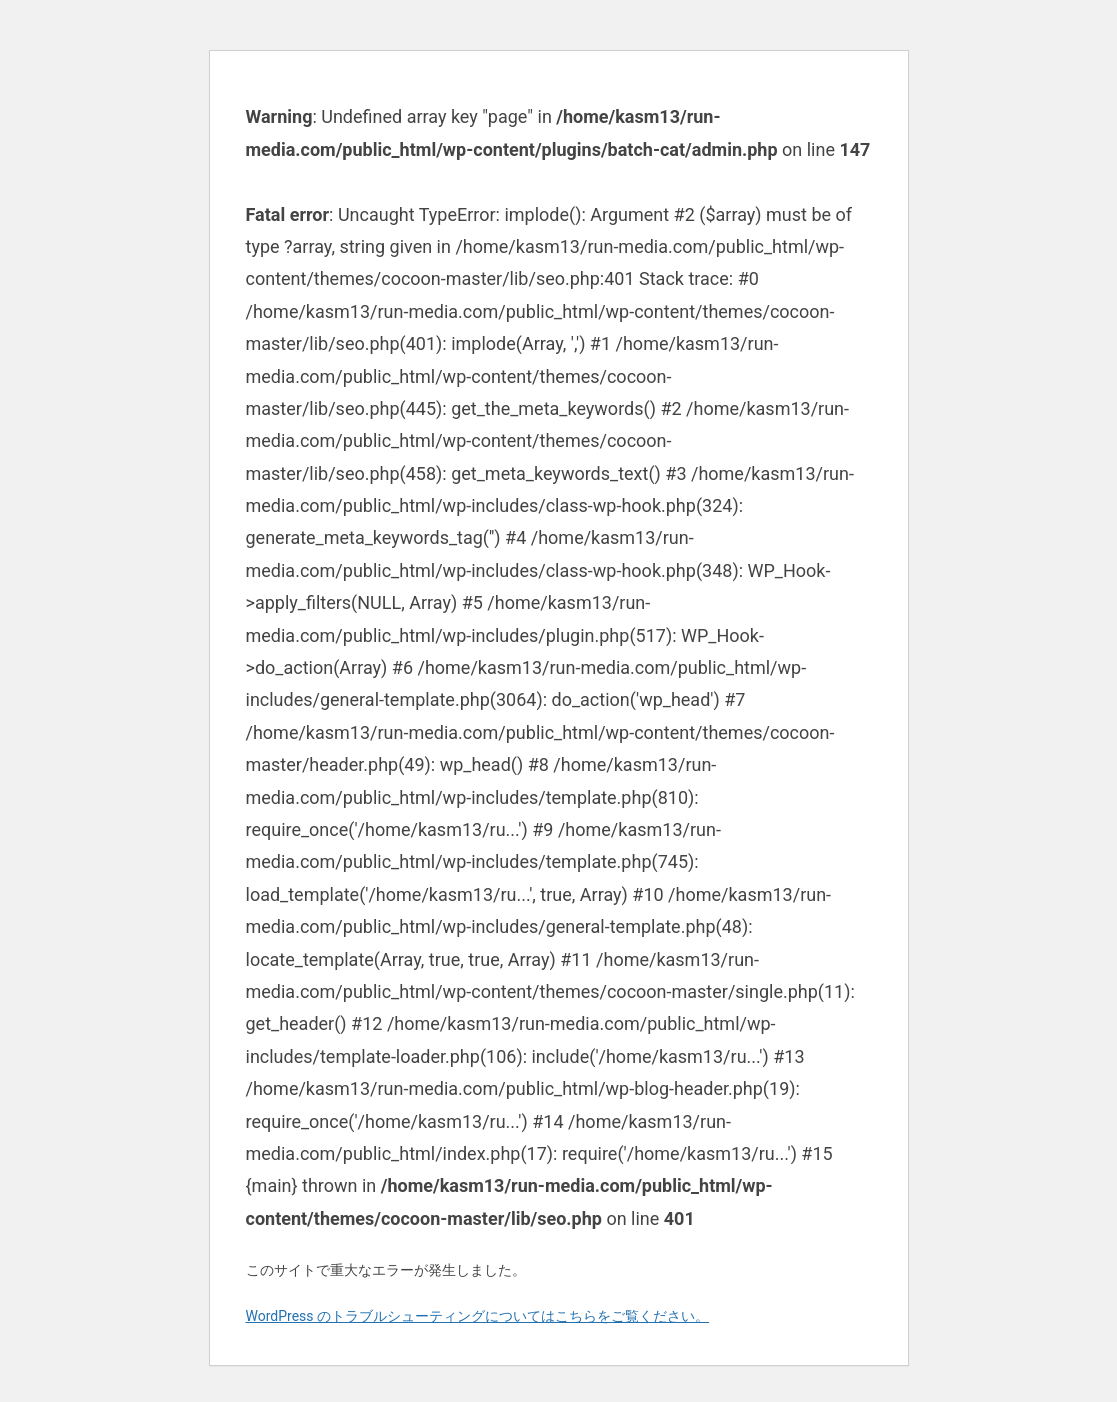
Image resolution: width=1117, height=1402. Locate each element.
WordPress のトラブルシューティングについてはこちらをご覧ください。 (478, 1316)
